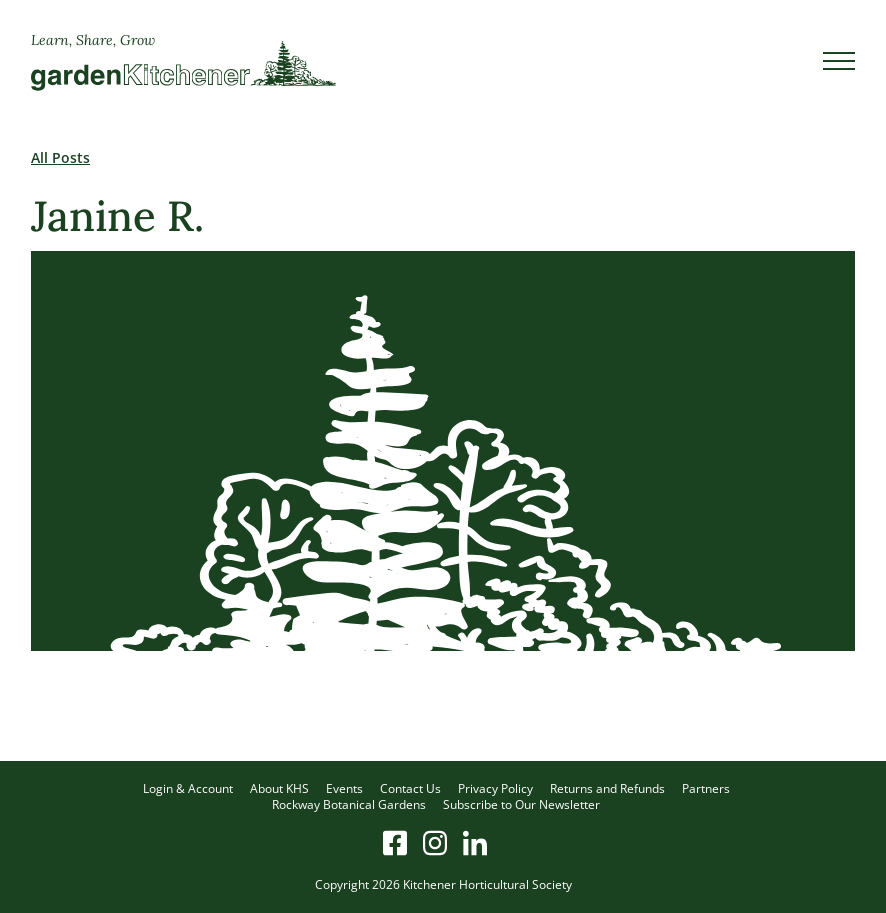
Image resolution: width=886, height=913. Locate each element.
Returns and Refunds (607, 788)
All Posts (60, 157)
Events (344, 788)
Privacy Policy (495, 788)
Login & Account (188, 788)
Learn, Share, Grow (93, 40)
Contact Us (410, 788)
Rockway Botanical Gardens (349, 804)
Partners (706, 788)
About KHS (279, 788)
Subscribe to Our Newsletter (521, 804)
